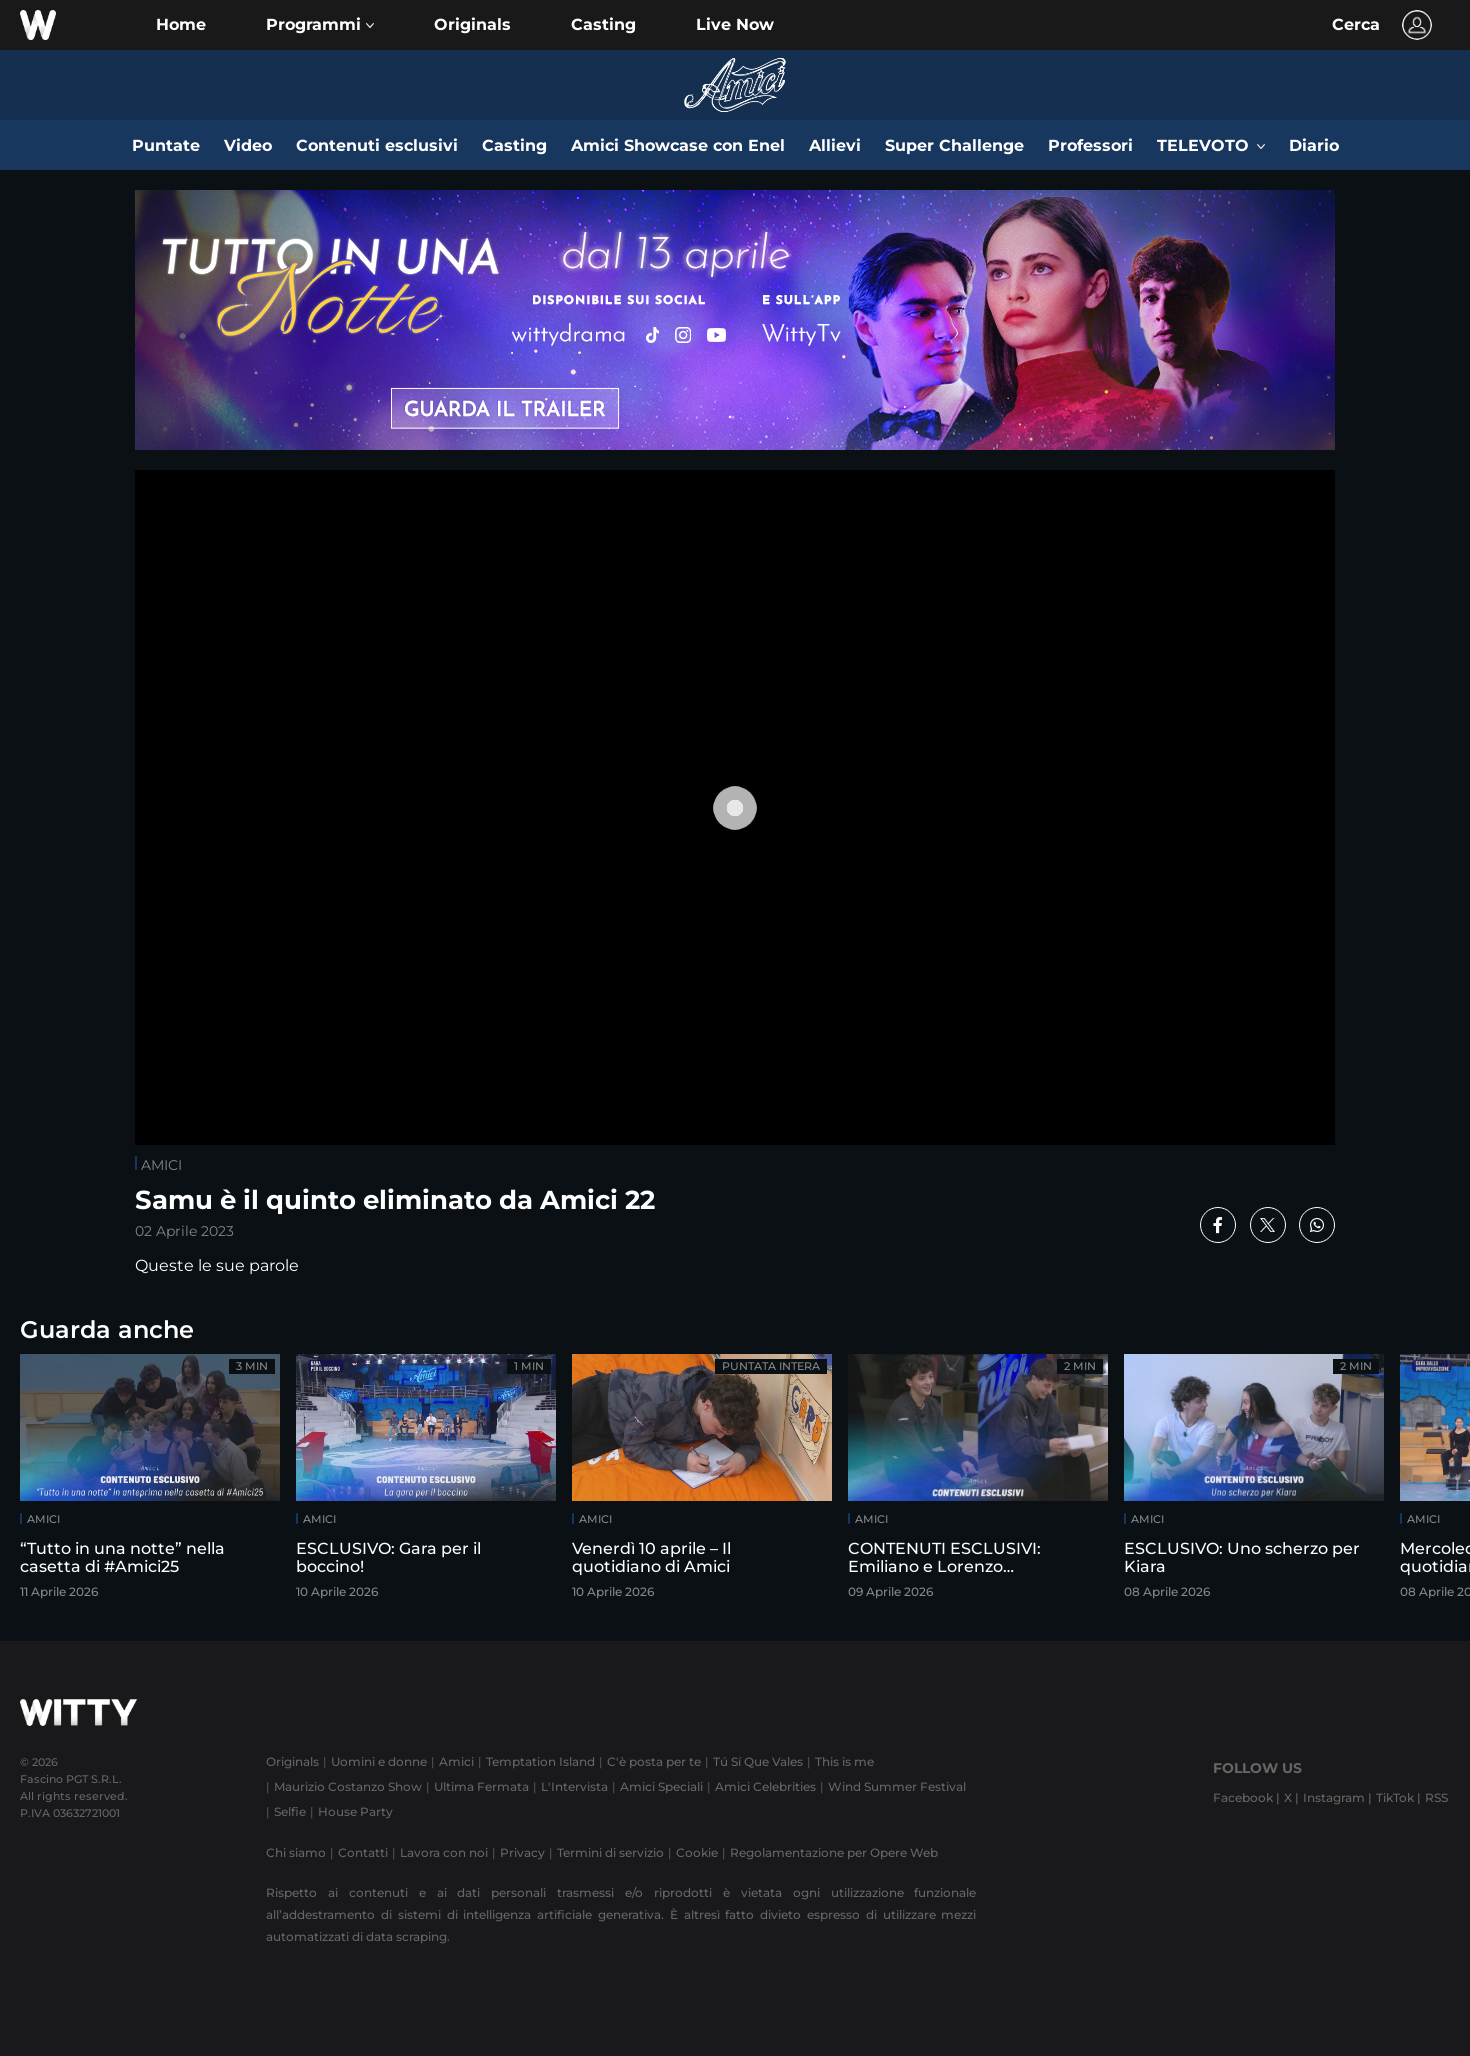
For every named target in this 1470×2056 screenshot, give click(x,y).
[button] (320, 25)
